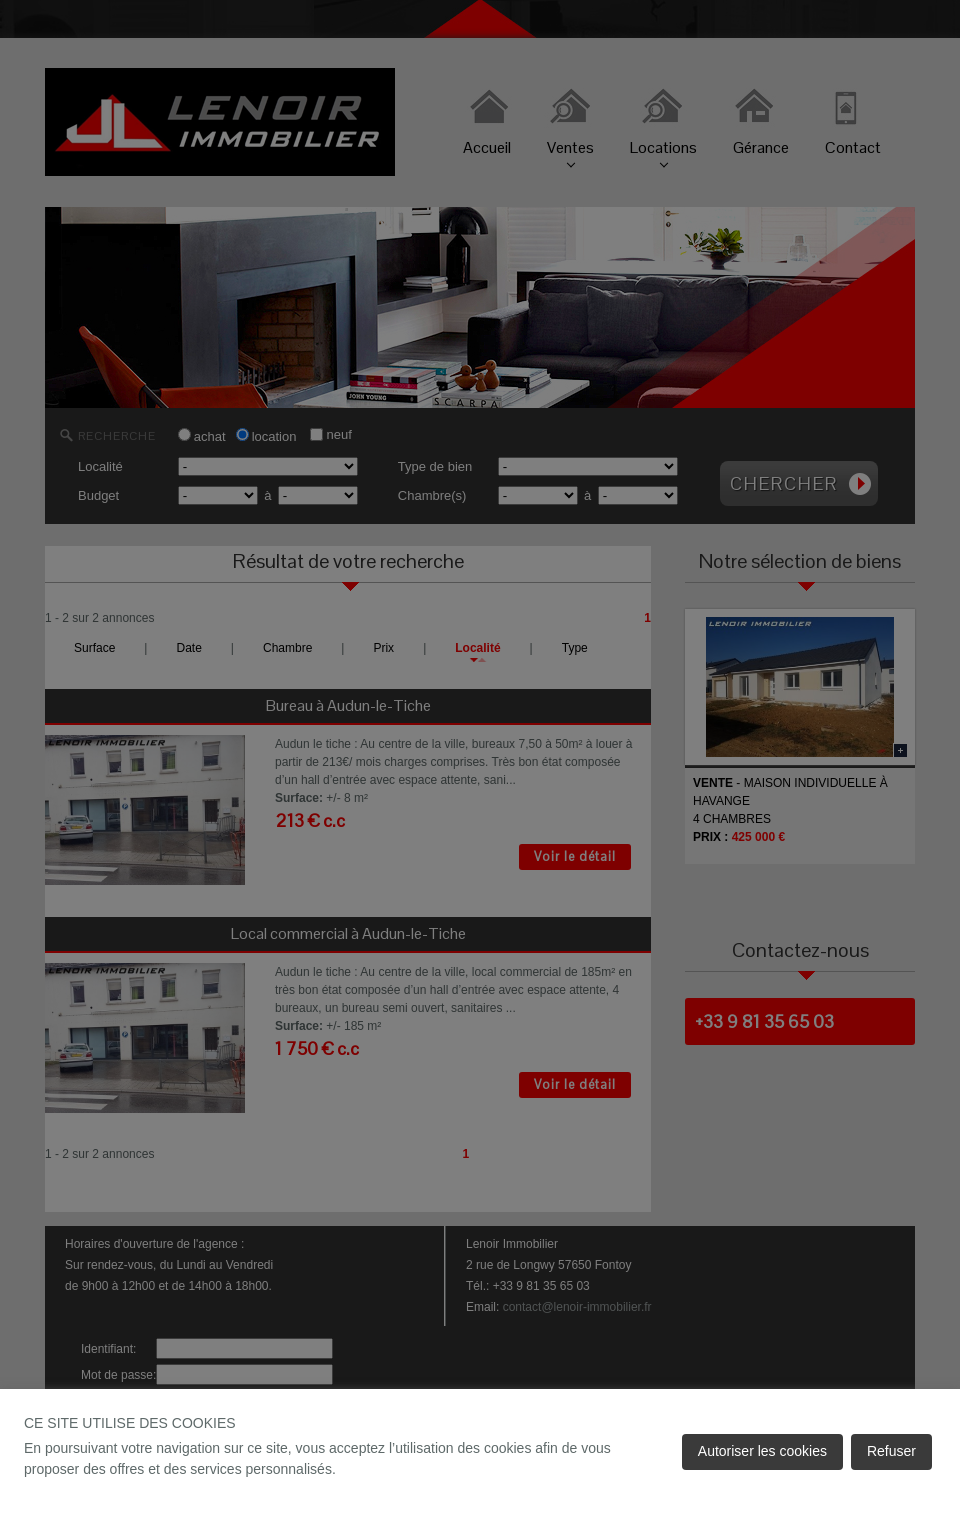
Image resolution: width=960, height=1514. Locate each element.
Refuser (891, 1451)
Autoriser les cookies (762, 1451)
